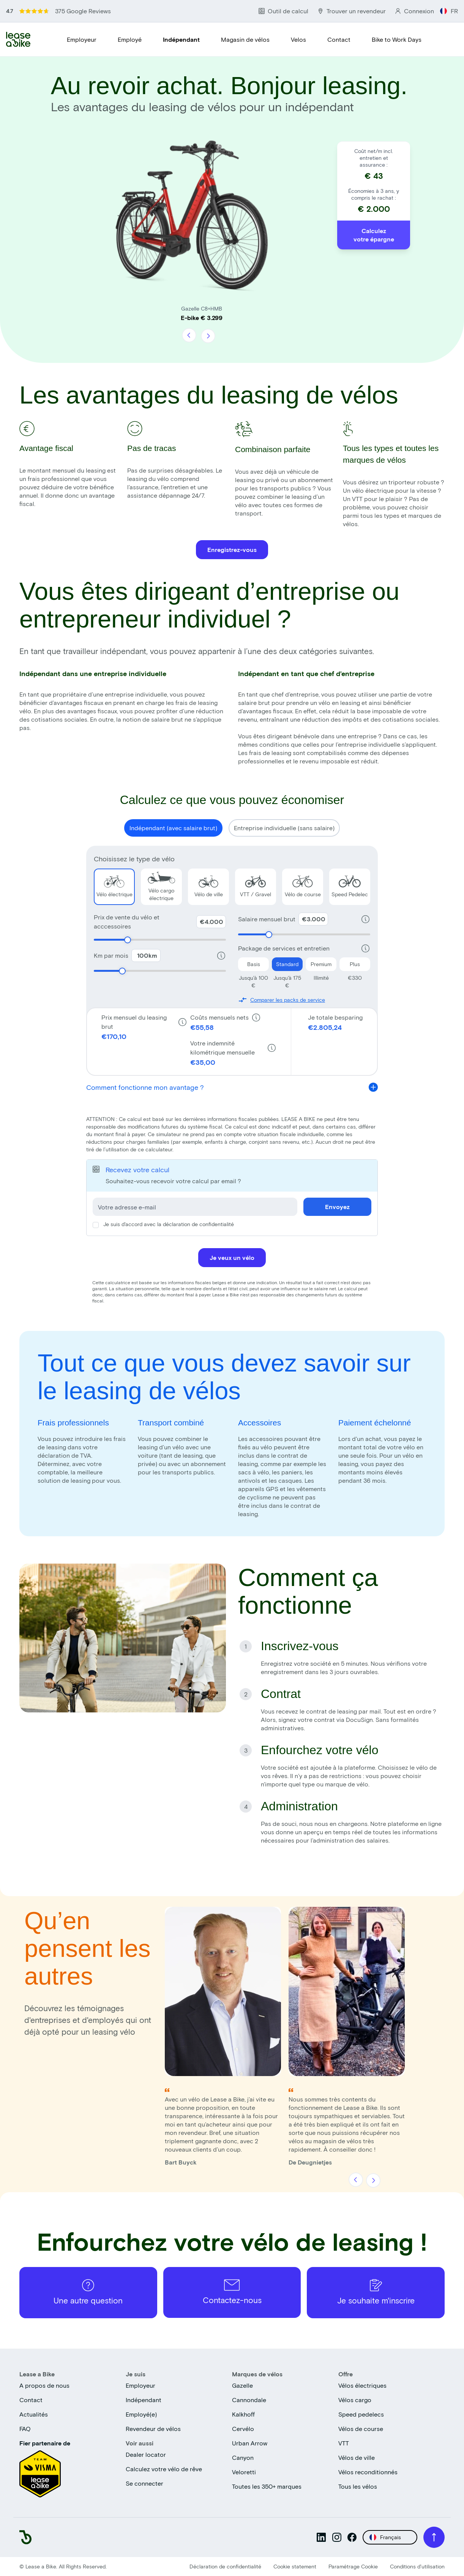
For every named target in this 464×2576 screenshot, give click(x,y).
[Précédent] (189, 335)
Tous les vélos (357, 2486)
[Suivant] (207, 335)
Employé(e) (141, 2414)
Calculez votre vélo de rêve (164, 2468)
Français (385, 2537)
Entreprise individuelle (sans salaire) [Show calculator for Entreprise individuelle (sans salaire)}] (284, 827)
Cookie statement (294, 2566)
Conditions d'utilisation (417, 2566)
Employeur (81, 39)
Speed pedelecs (361, 2414)
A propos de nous (44, 2385)
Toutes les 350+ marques (266, 2486)
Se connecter (144, 2483)
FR (449, 10)
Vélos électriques (362, 2385)
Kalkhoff (243, 2414)
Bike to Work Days (396, 39)
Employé (130, 39)
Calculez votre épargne (374, 235)
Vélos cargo (354, 2399)
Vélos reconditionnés (368, 2471)
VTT (343, 2443)
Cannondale (249, 2399)
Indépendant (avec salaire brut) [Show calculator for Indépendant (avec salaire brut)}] (173, 827)
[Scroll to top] (434, 2537)
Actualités (33, 2414)
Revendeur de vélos (153, 2428)
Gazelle (242, 2385)
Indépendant (181, 39)
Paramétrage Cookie (353, 2566)
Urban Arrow (249, 2443)
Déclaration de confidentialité (225, 2566)
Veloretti (244, 2471)
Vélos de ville (356, 2457)
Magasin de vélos (245, 39)
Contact (338, 39)
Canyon (243, 2457)
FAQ (25, 2428)
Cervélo (243, 2428)
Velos (298, 39)
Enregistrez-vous (232, 549)
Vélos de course (360, 2428)
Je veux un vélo (232, 1257)
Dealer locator (146, 2454)
